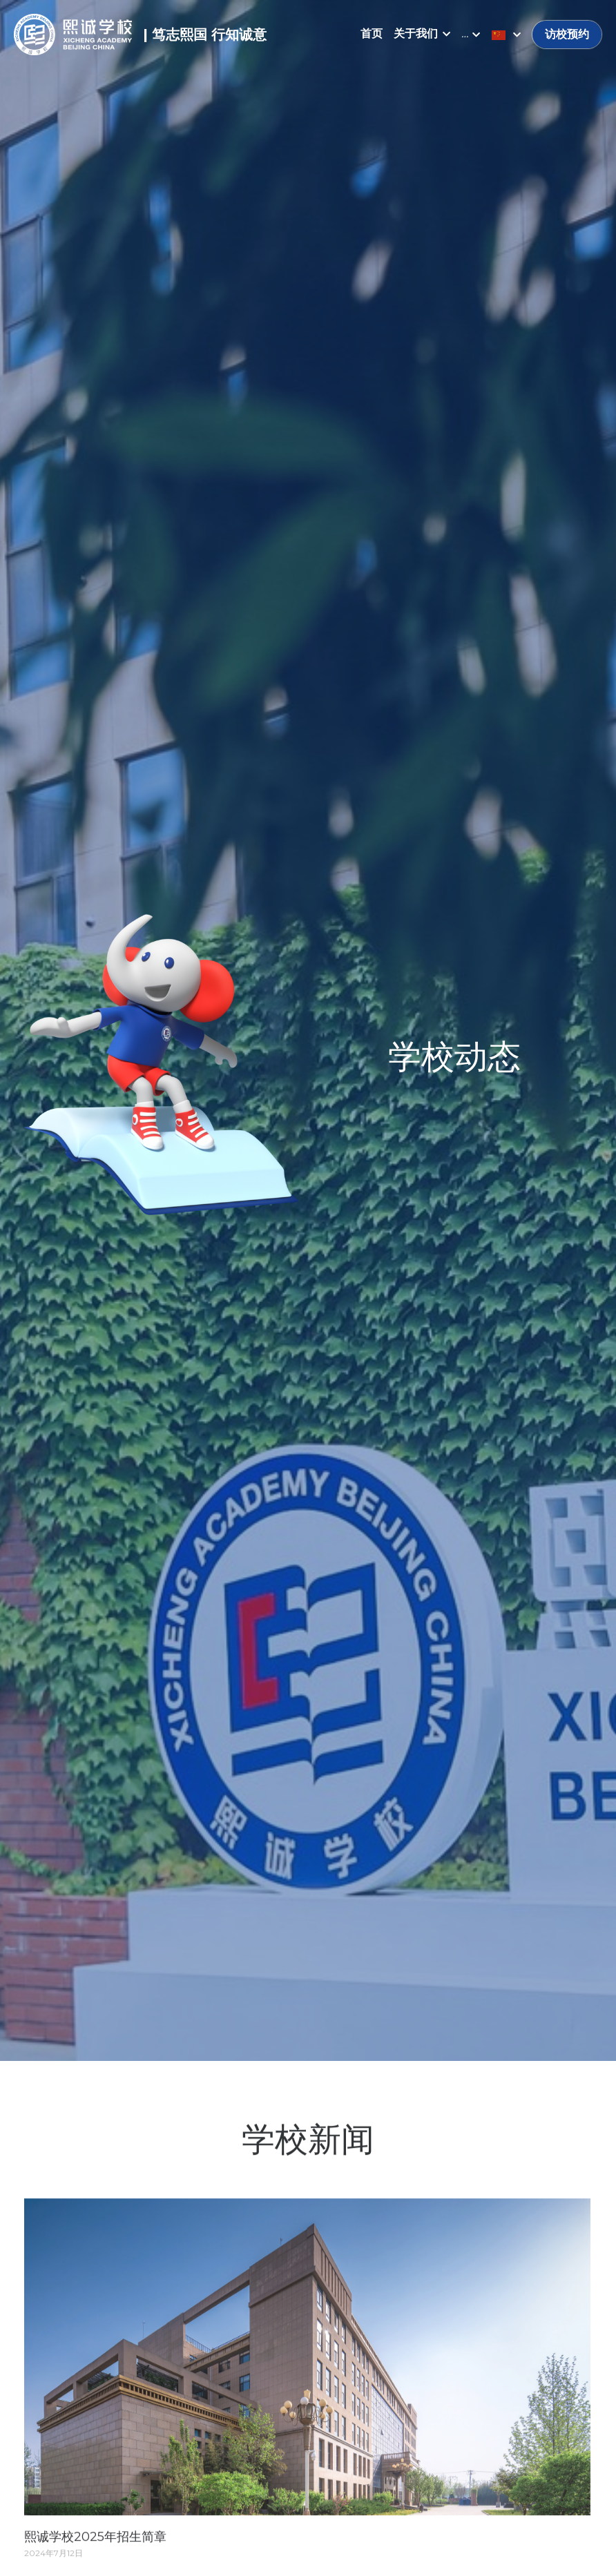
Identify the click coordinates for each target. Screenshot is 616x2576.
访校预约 (567, 34)
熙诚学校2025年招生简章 (95, 2542)
